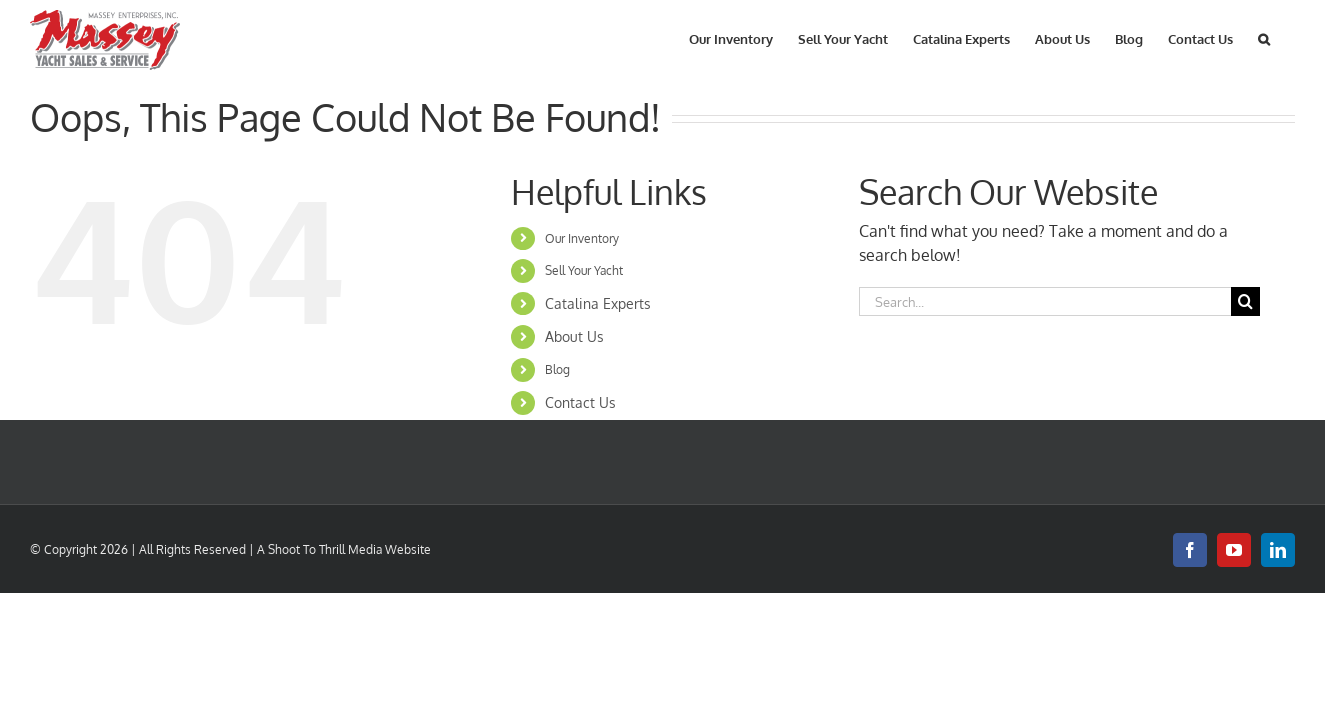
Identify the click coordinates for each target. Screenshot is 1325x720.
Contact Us (580, 402)
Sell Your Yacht (584, 270)
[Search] (1245, 301)
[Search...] (1045, 301)
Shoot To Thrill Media (325, 549)
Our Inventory (582, 238)
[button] (1289, 37)
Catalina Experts (598, 303)
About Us (574, 336)
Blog (557, 369)
